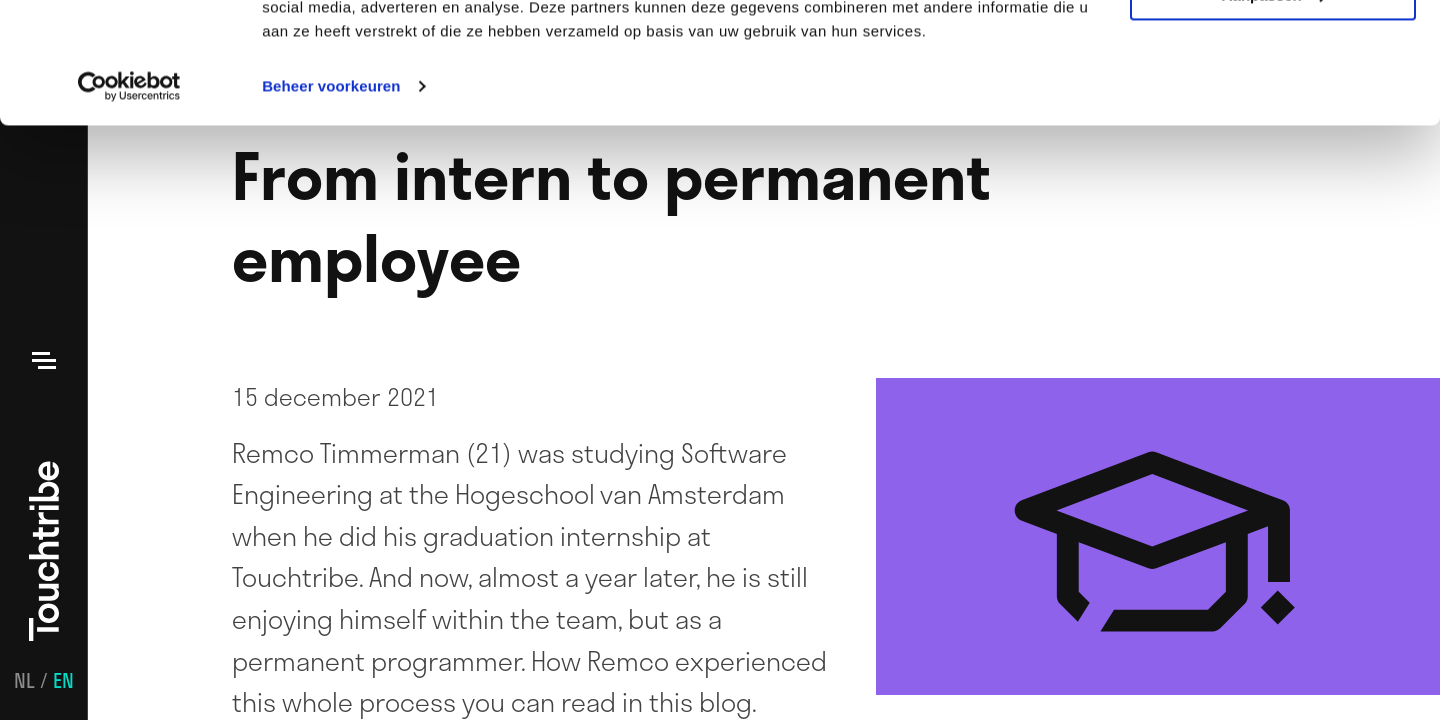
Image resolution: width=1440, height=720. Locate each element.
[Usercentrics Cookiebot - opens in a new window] (129, 200)
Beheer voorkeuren (331, 199)
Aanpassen (1274, 108)
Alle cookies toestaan (1272, 49)
